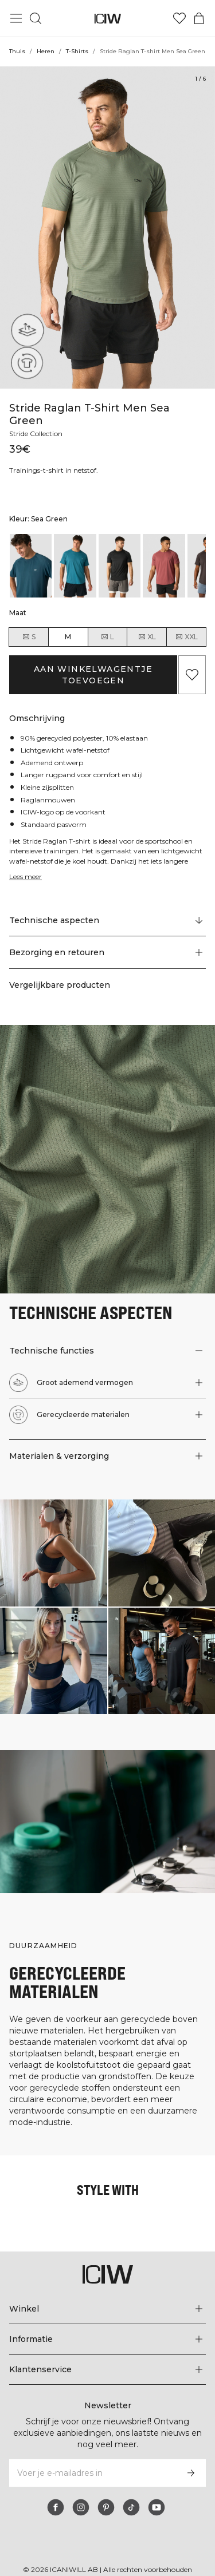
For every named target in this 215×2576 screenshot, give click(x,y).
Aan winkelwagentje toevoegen (93, 662)
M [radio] (68, 624)
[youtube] (156, 2495)
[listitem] (30, 553)
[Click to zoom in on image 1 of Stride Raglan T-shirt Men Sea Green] (107, 227)
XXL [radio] (186, 624)
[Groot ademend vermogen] (24, 333)
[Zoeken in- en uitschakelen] (35, 18)
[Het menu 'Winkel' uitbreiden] (107, 2297)
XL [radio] (147, 624)
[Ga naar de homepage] (107, 18)
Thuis (17, 51)
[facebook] (55, 2495)
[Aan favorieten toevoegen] (192, 662)
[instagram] (80, 2495)
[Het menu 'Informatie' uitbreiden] (107, 2327)
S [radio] (29, 624)
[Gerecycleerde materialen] (24, 365)
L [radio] (107, 624)
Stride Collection (37, 421)
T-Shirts (77, 51)
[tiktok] (131, 2495)
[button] (107, 940)
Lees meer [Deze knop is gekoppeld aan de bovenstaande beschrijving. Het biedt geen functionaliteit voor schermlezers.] (27, 864)
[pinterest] (106, 2495)
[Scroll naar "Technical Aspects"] (107, 908)
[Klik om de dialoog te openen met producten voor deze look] (53, 1540)
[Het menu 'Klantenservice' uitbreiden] (107, 2357)
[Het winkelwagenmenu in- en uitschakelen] (199, 18)
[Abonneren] (190, 2461)
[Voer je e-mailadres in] (92, 2461)
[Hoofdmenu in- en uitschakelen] (16, 18)
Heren (45, 51)
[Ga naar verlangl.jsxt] (179, 18)
